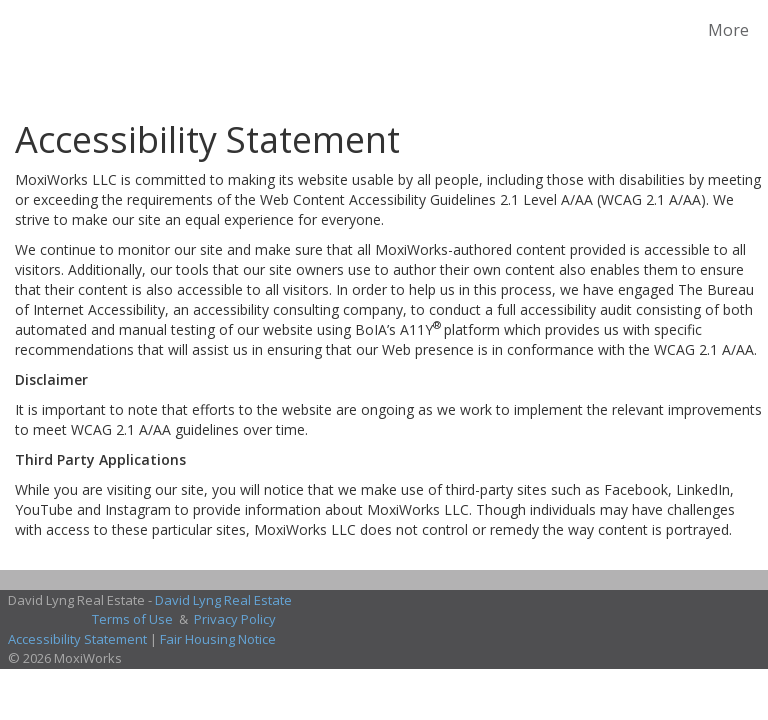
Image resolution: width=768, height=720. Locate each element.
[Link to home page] (19, 30)
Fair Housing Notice (218, 639)
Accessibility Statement (77, 639)
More (728, 30)
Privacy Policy (235, 619)
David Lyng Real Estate (223, 600)
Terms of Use (132, 619)
